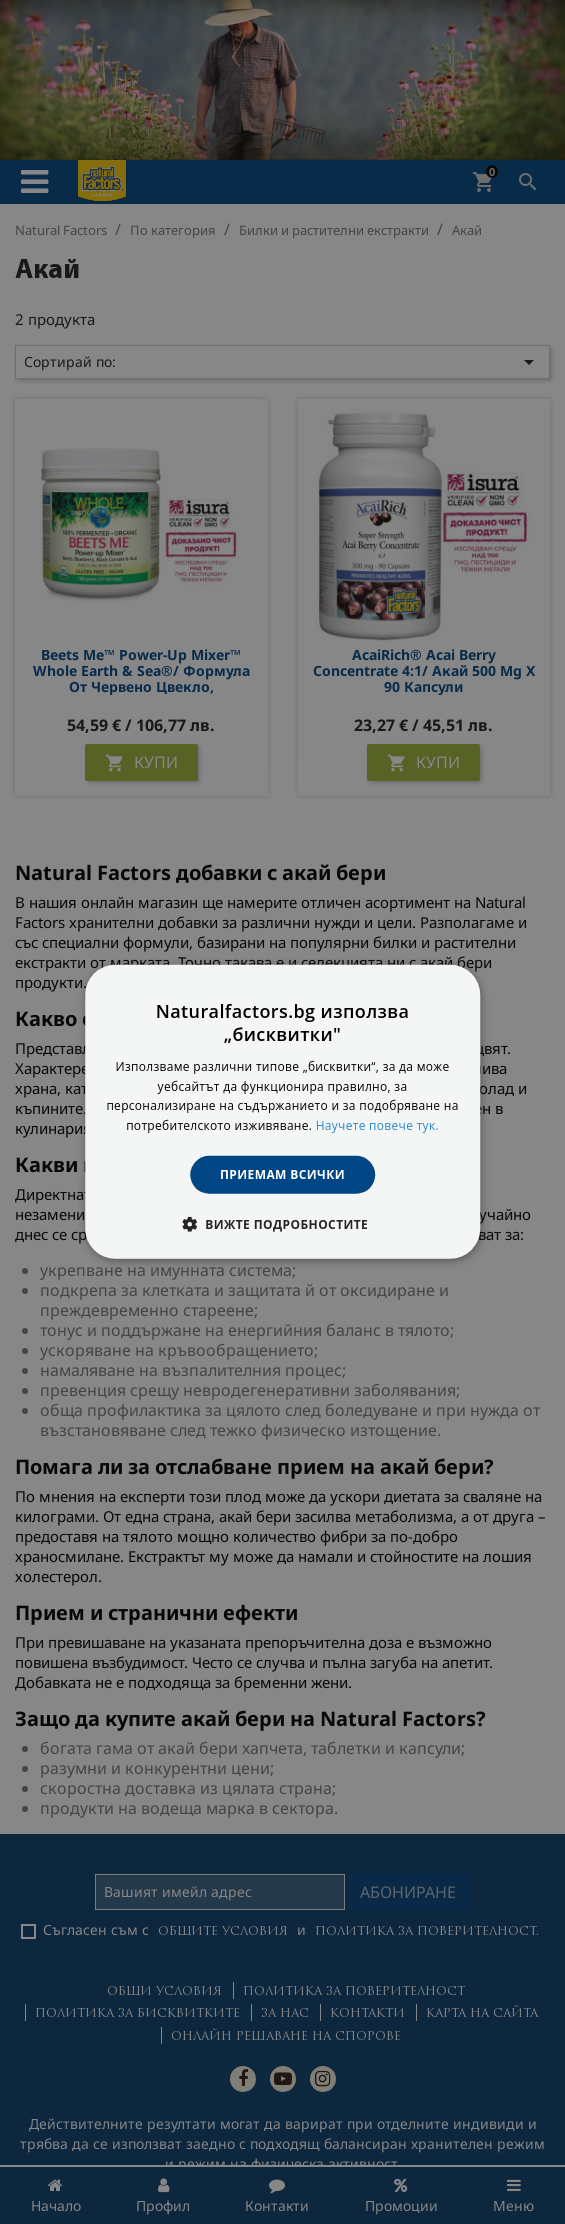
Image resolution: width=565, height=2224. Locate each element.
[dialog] (283, 1112)
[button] (282, 1224)
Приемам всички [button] (282, 1174)
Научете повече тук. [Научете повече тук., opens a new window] (377, 1125)
